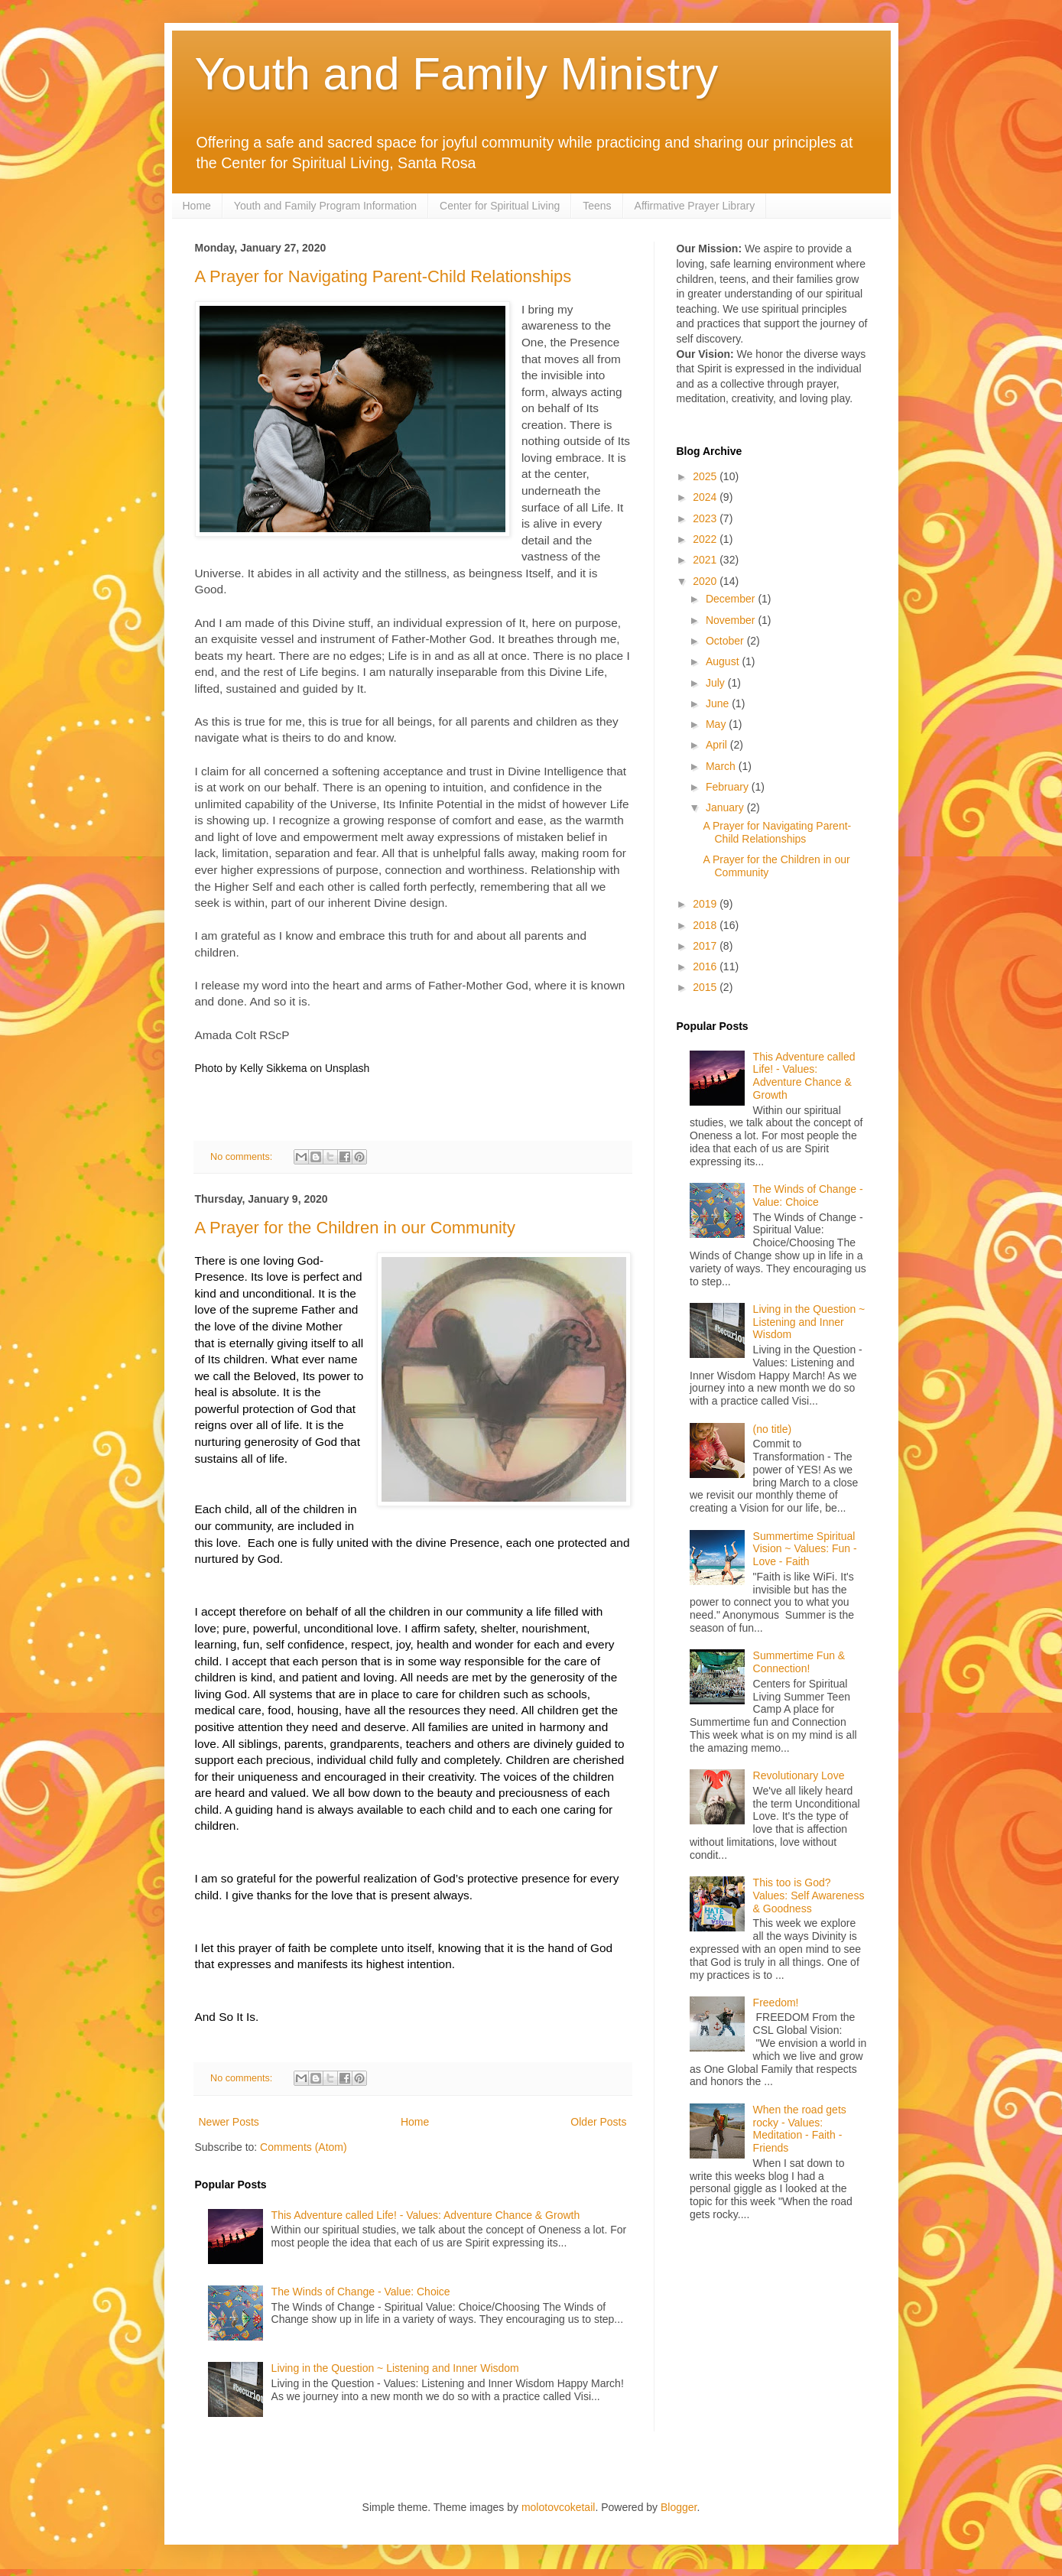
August (724, 661)
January (726, 807)
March (722, 766)
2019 (706, 904)
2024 (706, 497)
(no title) (772, 1429)
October (726, 641)
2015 (706, 987)
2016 (706, 966)
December (732, 599)
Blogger (679, 2507)
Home (197, 206)
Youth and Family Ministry (457, 73)
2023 (706, 518)
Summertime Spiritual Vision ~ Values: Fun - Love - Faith (805, 1549)
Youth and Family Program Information (325, 206)
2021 (706, 560)
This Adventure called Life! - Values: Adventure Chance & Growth (425, 2215)
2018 (706, 925)
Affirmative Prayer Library (695, 206)
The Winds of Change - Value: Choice (360, 2291)
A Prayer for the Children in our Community (355, 1227)
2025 (706, 476)
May (717, 724)
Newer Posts (229, 2122)
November (732, 620)
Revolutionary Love (799, 1775)
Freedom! (776, 2002)
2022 (706, 539)
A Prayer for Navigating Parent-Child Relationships (383, 276)
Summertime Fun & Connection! (799, 1662)
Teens (597, 206)
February (729, 787)
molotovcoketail (558, 2507)
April (718, 745)
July (717, 683)
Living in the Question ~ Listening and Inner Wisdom (395, 2368)
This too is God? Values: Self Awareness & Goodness (809, 1895)
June (719, 703)
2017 (706, 946)
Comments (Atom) (303, 2147)
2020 (706, 581)
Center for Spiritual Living (500, 206)
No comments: (242, 1157)
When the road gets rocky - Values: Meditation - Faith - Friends (799, 2128)
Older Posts (598, 2122)
